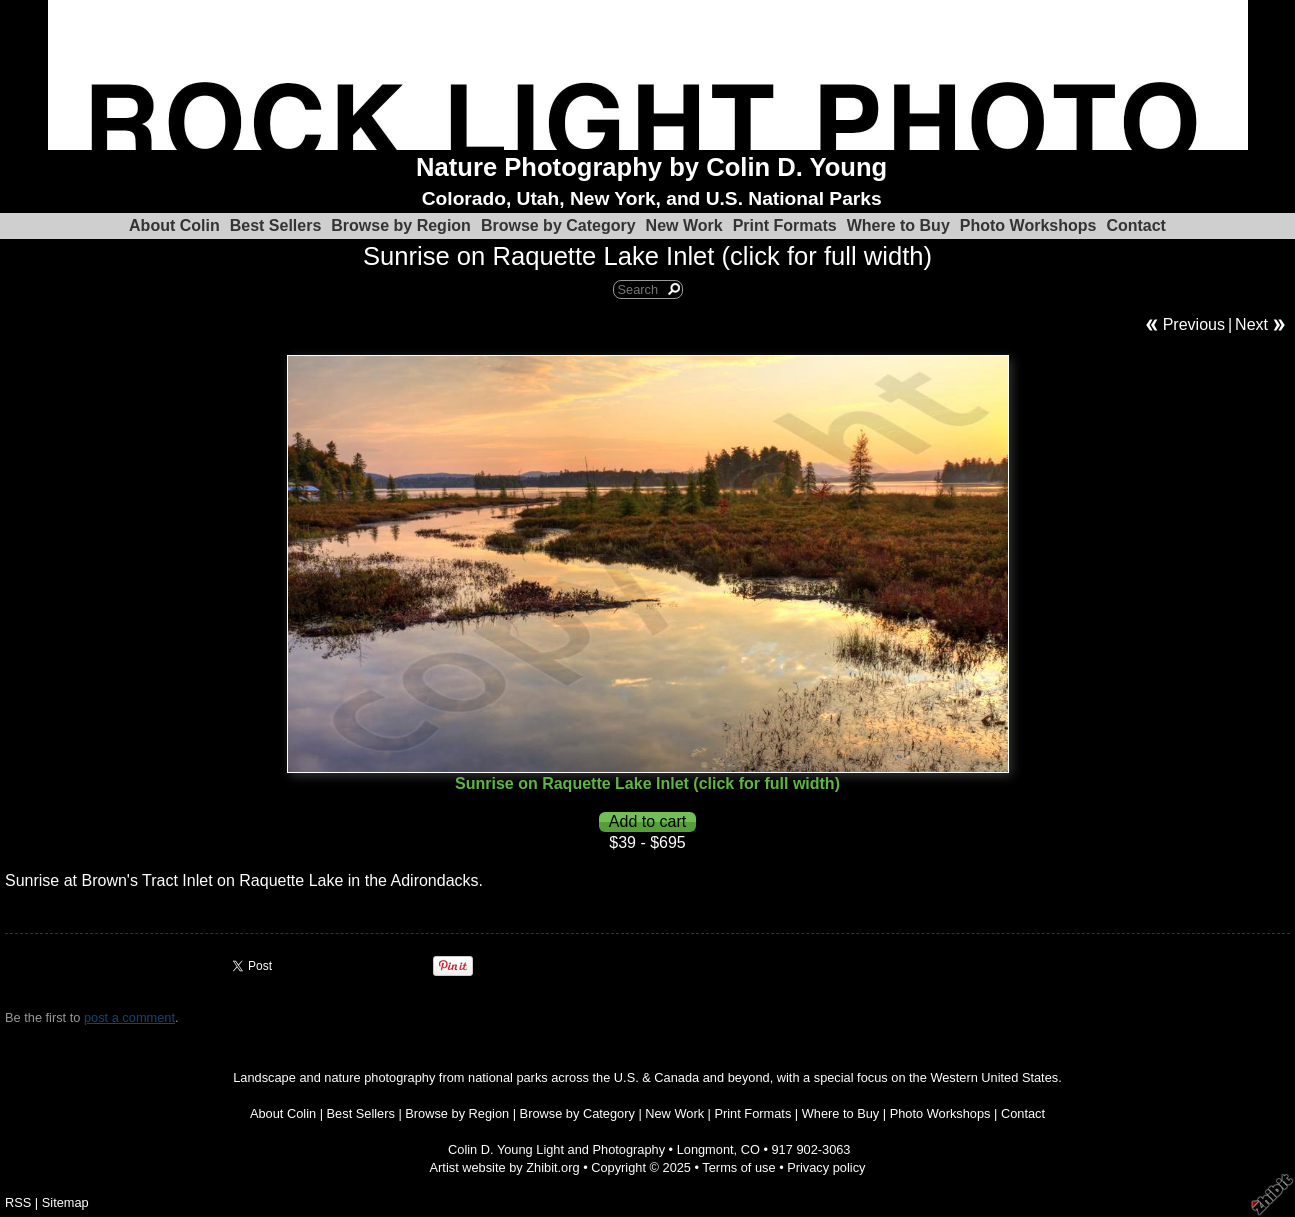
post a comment (129, 1017)
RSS (18, 1202)
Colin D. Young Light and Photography (556, 1149)
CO (750, 1149)
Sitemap (65, 1202)
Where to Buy (898, 225)
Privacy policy (826, 1167)
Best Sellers (276, 225)
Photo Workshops (1028, 225)
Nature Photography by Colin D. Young (651, 167)
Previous (1194, 324)
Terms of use (738, 1167)
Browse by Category (558, 225)
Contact (1136, 225)
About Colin (174, 225)
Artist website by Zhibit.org (505, 1167)
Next (1251, 324)
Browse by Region (401, 225)
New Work (684, 225)
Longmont (705, 1149)
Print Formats (785, 225)
